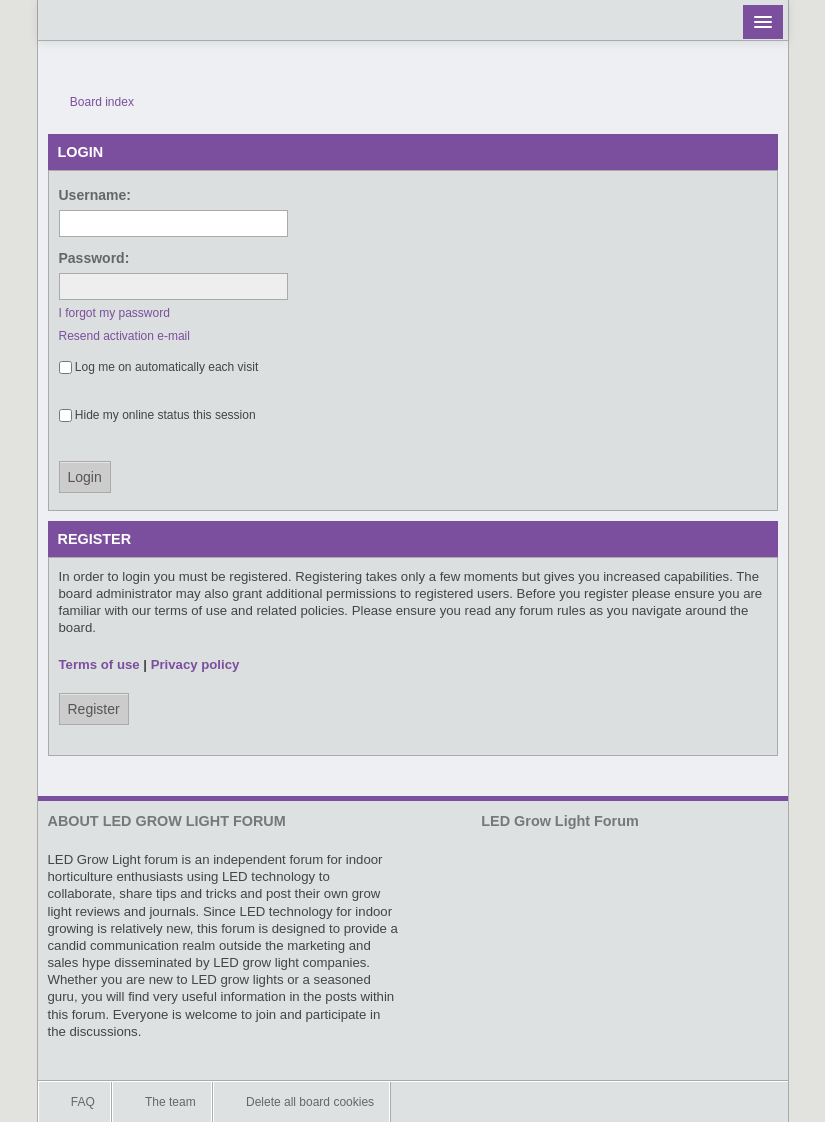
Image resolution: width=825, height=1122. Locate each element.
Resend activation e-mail (124, 336)
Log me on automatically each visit (159, 367)
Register (94, 709)
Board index (93, 102)
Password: (94, 258)
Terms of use (99, 664)
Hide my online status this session (157, 415)
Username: (95, 195)
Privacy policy (195, 664)
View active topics (767, 102)
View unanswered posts (736, 102)
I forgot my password (114, 313)
